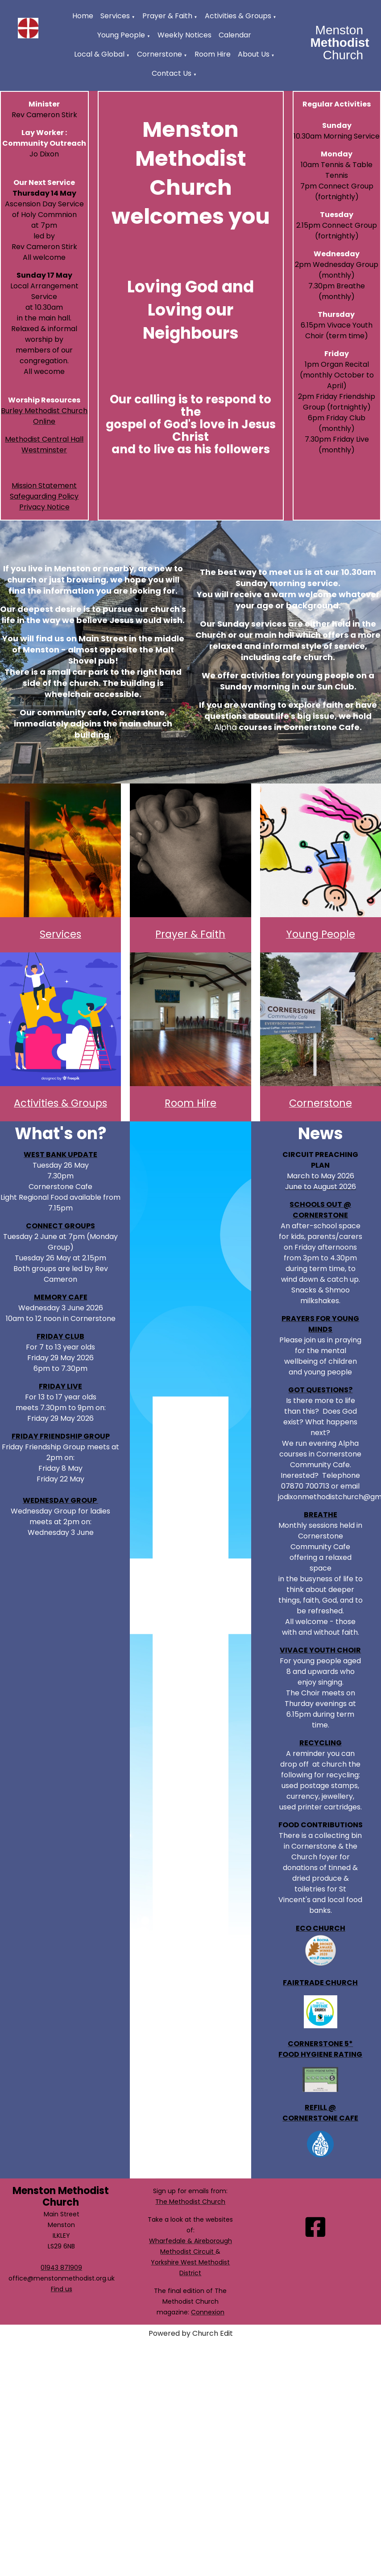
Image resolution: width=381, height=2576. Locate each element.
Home (82, 16)
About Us (253, 54)
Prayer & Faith (167, 16)
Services (115, 16)
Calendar (235, 35)
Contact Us (171, 73)
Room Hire (213, 54)
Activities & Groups (238, 16)
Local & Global (99, 54)
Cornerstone (159, 54)
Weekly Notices (184, 35)
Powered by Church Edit (191, 2333)
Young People (121, 35)
